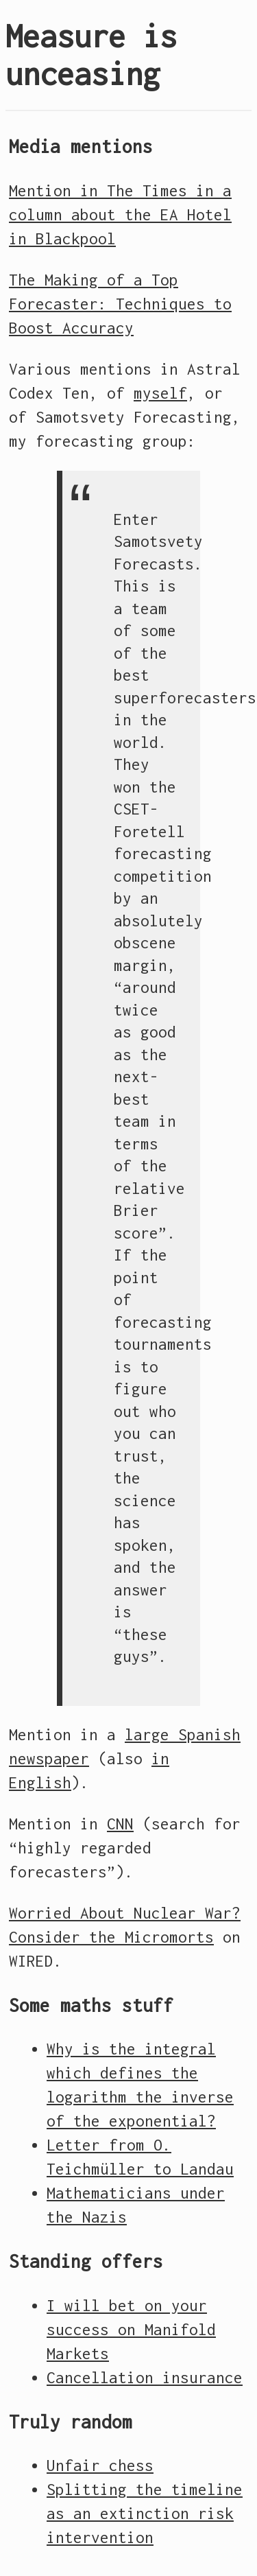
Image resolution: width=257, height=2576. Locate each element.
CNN (120, 1824)
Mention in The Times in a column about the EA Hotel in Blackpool (120, 215)
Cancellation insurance (145, 2378)
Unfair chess (100, 2465)
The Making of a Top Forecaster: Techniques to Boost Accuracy (120, 304)
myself (160, 393)
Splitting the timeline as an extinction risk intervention (145, 2513)
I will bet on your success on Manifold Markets (131, 2330)
